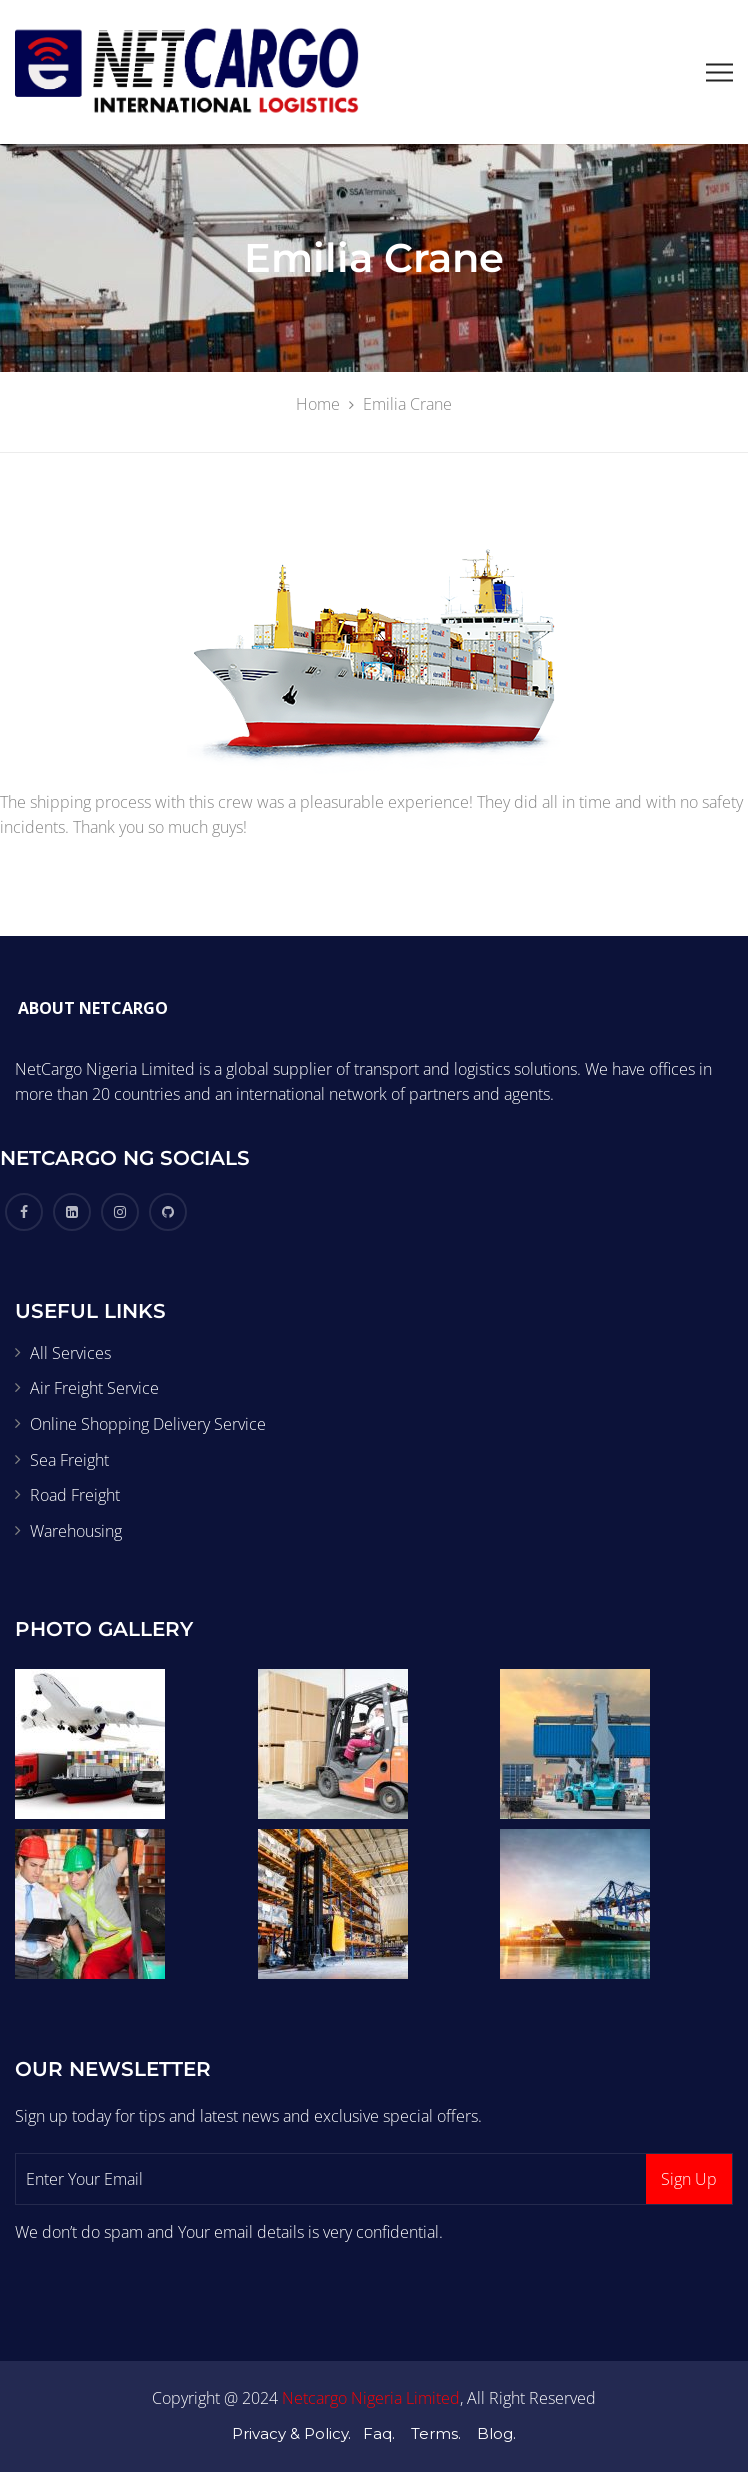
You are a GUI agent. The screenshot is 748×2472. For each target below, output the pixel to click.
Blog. (496, 2433)
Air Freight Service (94, 1388)
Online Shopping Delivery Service (148, 1424)
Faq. (379, 2433)
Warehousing (76, 1531)
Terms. (436, 2433)
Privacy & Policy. (291, 2433)
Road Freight (75, 1495)
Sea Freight (69, 1460)
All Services (70, 1353)
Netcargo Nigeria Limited (371, 2398)
